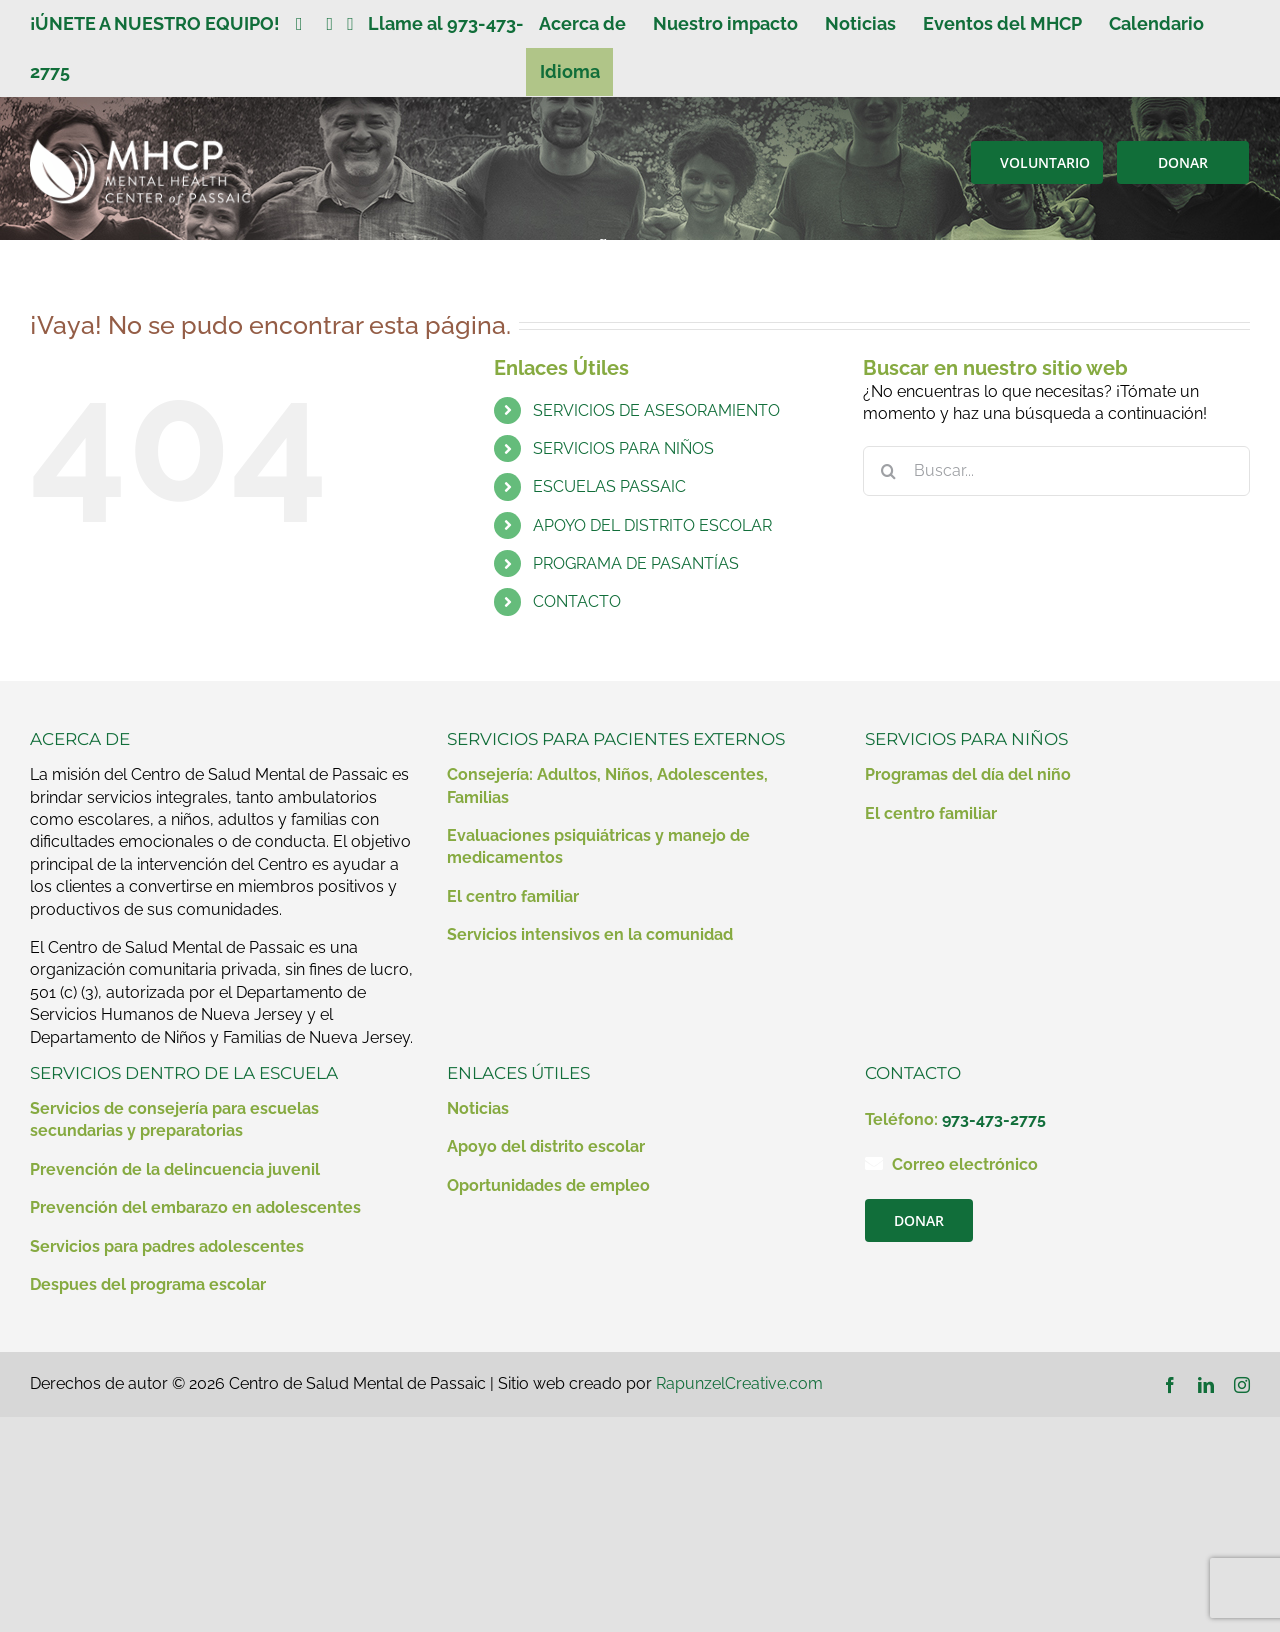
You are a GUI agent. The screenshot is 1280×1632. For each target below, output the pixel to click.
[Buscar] (888, 471)
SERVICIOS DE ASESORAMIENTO (656, 410)
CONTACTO (577, 601)
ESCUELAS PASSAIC (609, 486)
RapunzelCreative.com (739, 1383)
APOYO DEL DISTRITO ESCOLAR (652, 525)
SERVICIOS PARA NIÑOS (623, 448)
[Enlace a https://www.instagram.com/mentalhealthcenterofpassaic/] (350, 24)
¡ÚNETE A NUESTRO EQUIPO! (163, 23)
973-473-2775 (994, 1119)
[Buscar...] (1056, 471)
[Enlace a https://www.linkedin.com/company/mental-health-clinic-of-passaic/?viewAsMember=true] (330, 24)
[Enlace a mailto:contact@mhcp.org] (874, 1163)
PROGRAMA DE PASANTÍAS (636, 563)
